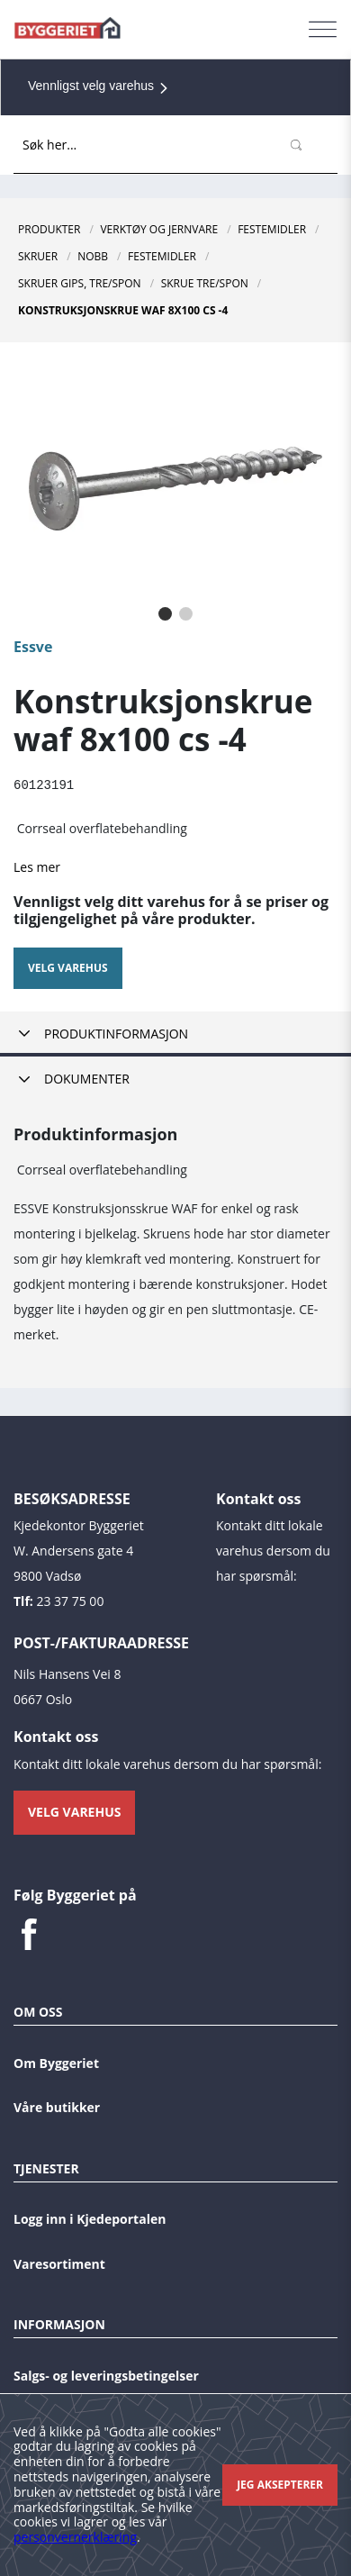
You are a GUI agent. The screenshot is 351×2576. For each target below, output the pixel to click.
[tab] (175, 1034)
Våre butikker (57, 2106)
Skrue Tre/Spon (204, 283)
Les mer (37, 866)
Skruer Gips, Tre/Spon (79, 283)
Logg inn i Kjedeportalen (90, 2218)
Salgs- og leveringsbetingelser (106, 2374)
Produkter (49, 229)
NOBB (92, 256)
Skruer (38, 256)
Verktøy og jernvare (159, 229)
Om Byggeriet (56, 2062)
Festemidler (272, 229)
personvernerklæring (75, 2536)
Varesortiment (59, 2263)
